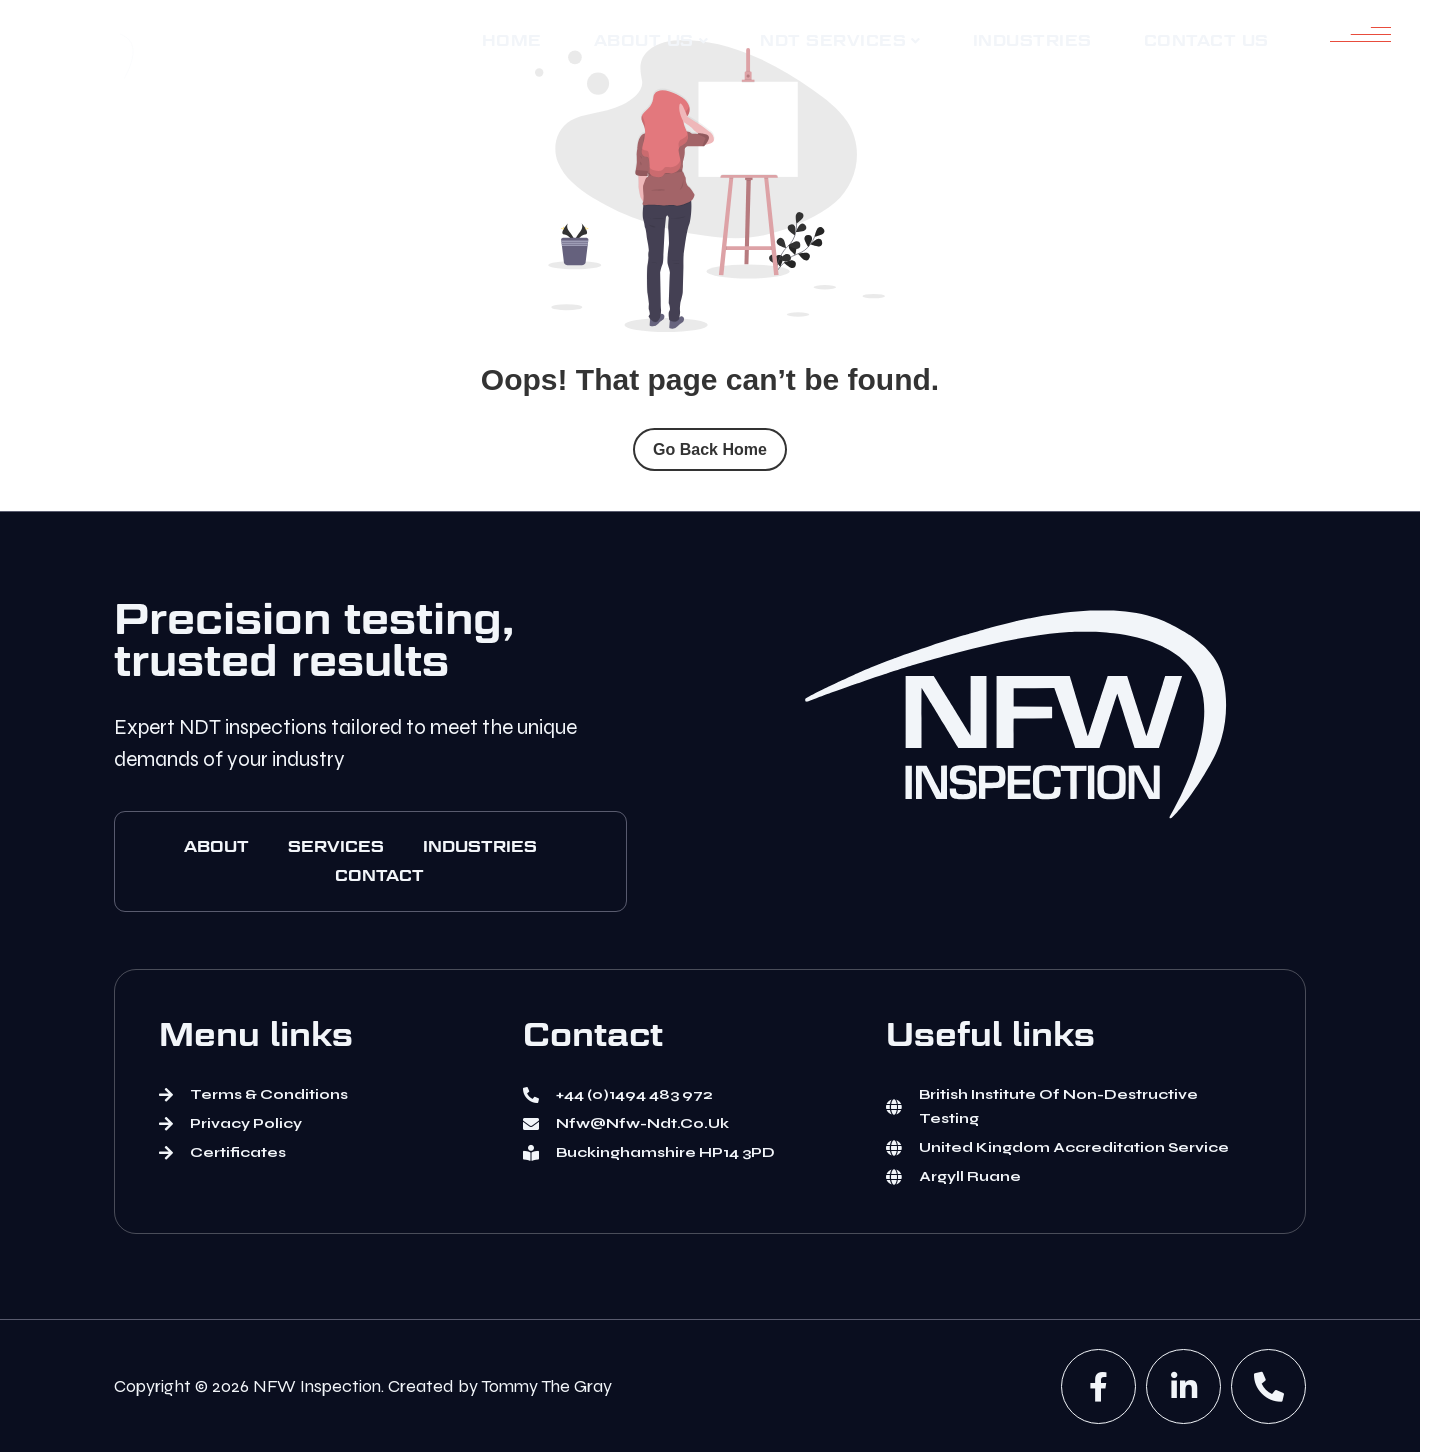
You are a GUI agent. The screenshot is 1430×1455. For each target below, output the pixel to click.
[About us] (651, 41)
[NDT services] (840, 41)
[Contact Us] (1206, 41)
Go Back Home (710, 449)
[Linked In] (1183, 1386)
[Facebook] (1098, 1386)
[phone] (1268, 1386)
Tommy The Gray (546, 1386)
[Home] (512, 41)
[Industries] (1032, 41)
